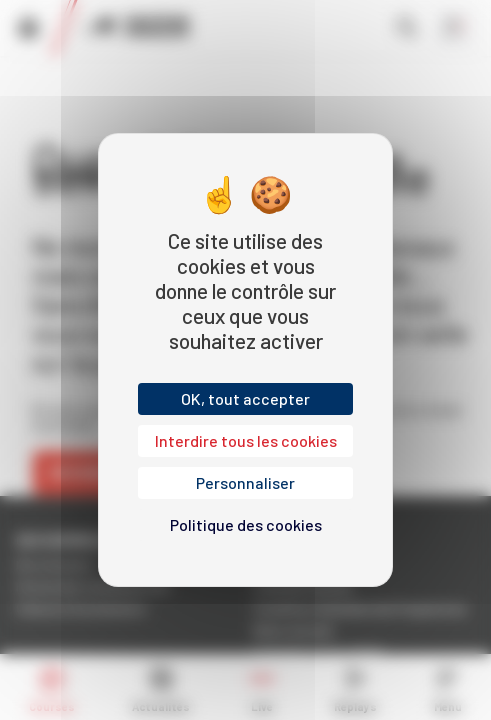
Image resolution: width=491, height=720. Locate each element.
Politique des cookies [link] (246, 524)
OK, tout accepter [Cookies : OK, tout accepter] (245, 398)
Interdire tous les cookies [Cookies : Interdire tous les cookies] (246, 440)
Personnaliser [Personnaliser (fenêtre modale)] (245, 482)
